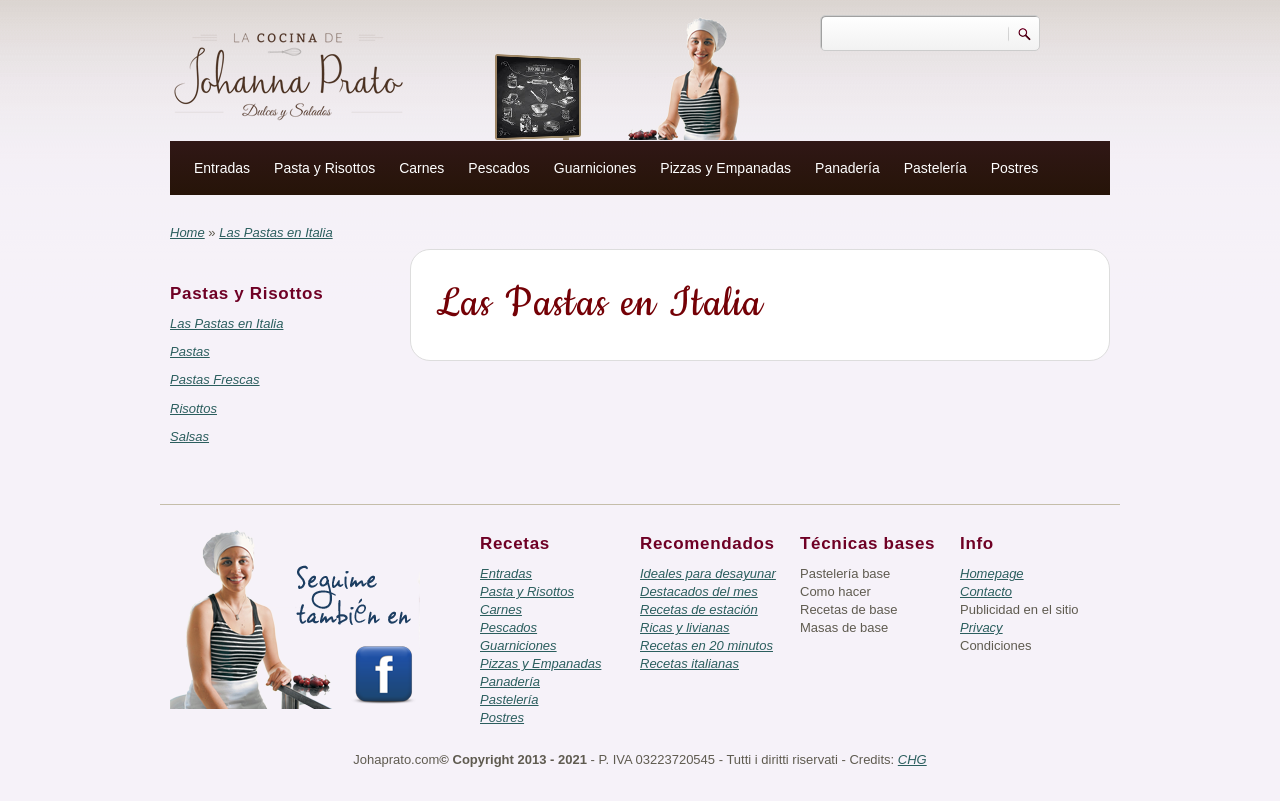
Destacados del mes (699, 591)
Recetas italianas (689, 663)
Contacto (986, 591)
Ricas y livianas (685, 627)
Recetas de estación (699, 609)
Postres (1014, 168)
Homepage (992, 573)
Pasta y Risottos (324, 168)
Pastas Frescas (215, 379)
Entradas (222, 168)
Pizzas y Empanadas (725, 168)
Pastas (190, 351)
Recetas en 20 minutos (706, 645)
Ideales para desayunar (708, 573)
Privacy (981, 627)
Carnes (421, 168)
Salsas (189, 436)
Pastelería (935, 168)
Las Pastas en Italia (226, 323)
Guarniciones (595, 168)
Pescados (498, 168)
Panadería (847, 168)
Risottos (193, 408)
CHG (912, 759)
